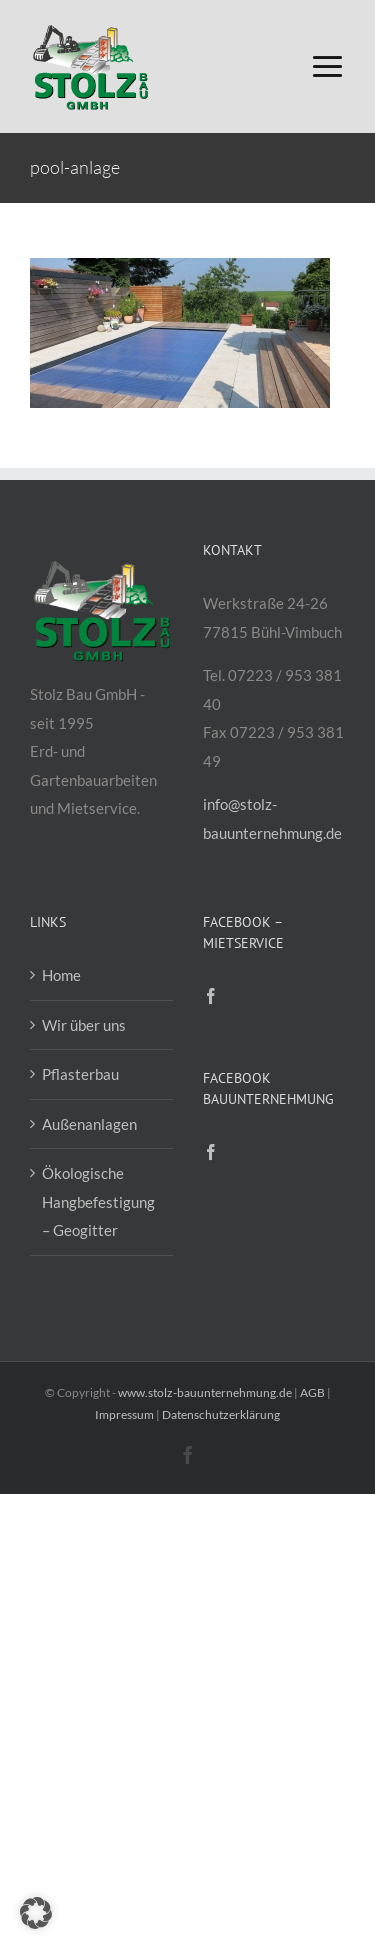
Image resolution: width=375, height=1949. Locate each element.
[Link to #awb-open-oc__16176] (327, 66)
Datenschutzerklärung (221, 1414)
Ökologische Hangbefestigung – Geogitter (98, 1201)
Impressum (124, 1414)
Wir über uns (84, 1025)
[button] (36, 1913)
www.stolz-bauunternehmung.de (205, 1392)
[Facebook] (211, 996)
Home (61, 975)
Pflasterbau (80, 1074)
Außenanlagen (89, 1124)
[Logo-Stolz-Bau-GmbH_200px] (90, 27)
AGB (312, 1392)
